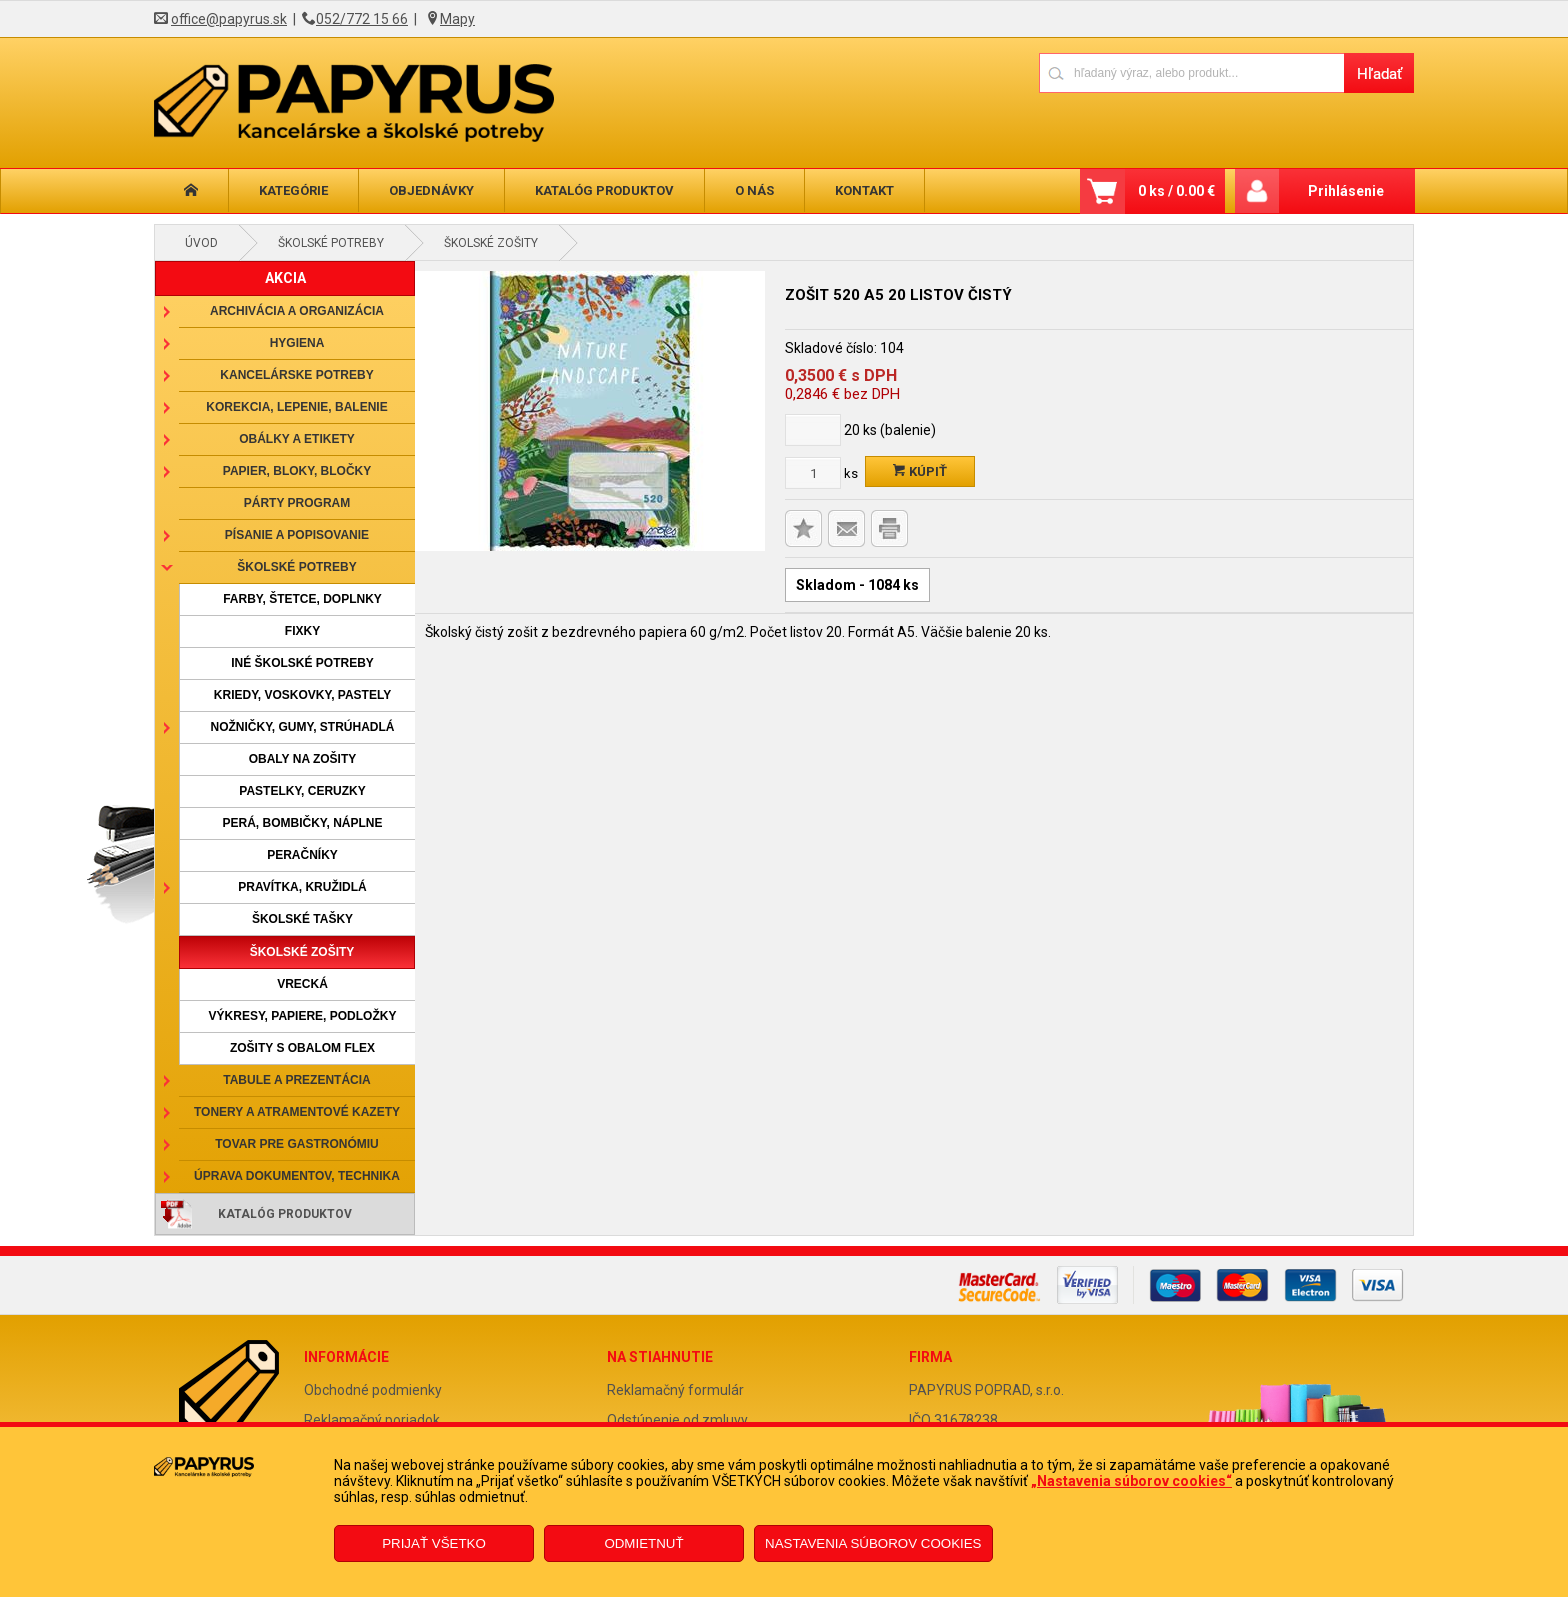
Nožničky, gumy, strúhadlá (302, 727)
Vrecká (302, 984)
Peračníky (302, 855)
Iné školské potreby (302, 663)
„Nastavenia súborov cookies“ (1131, 1481)
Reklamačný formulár (675, 1390)
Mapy (457, 19)
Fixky (302, 631)
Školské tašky (302, 919)
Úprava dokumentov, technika (297, 1176)
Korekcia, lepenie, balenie (296, 407)
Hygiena (297, 343)
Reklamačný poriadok (372, 1420)
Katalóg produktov (604, 190)
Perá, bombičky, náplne (302, 823)
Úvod (201, 243)
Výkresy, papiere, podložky (303, 1016)
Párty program (297, 503)
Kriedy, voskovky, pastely (302, 695)
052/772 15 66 (362, 19)
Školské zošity (491, 243)
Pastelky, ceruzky (302, 791)
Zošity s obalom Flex (302, 1048)
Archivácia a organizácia (297, 311)
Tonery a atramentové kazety (297, 1112)
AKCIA (285, 278)
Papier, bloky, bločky (297, 471)
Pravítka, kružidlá (302, 887)
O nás (754, 190)
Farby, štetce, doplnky (302, 599)
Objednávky (431, 190)
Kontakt (864, 190)
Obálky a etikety (297, 439)
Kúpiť (920, 471)
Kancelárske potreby (296, 375)
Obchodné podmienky (373, 1390)
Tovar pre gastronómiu (297, 1144)
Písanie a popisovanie (297, 535)
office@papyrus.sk (229, 19)
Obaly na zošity (303, 759)
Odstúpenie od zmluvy (677, 1420)
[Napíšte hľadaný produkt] (1191, 72)
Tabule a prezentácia (297, 1080)
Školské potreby (331, 243)
